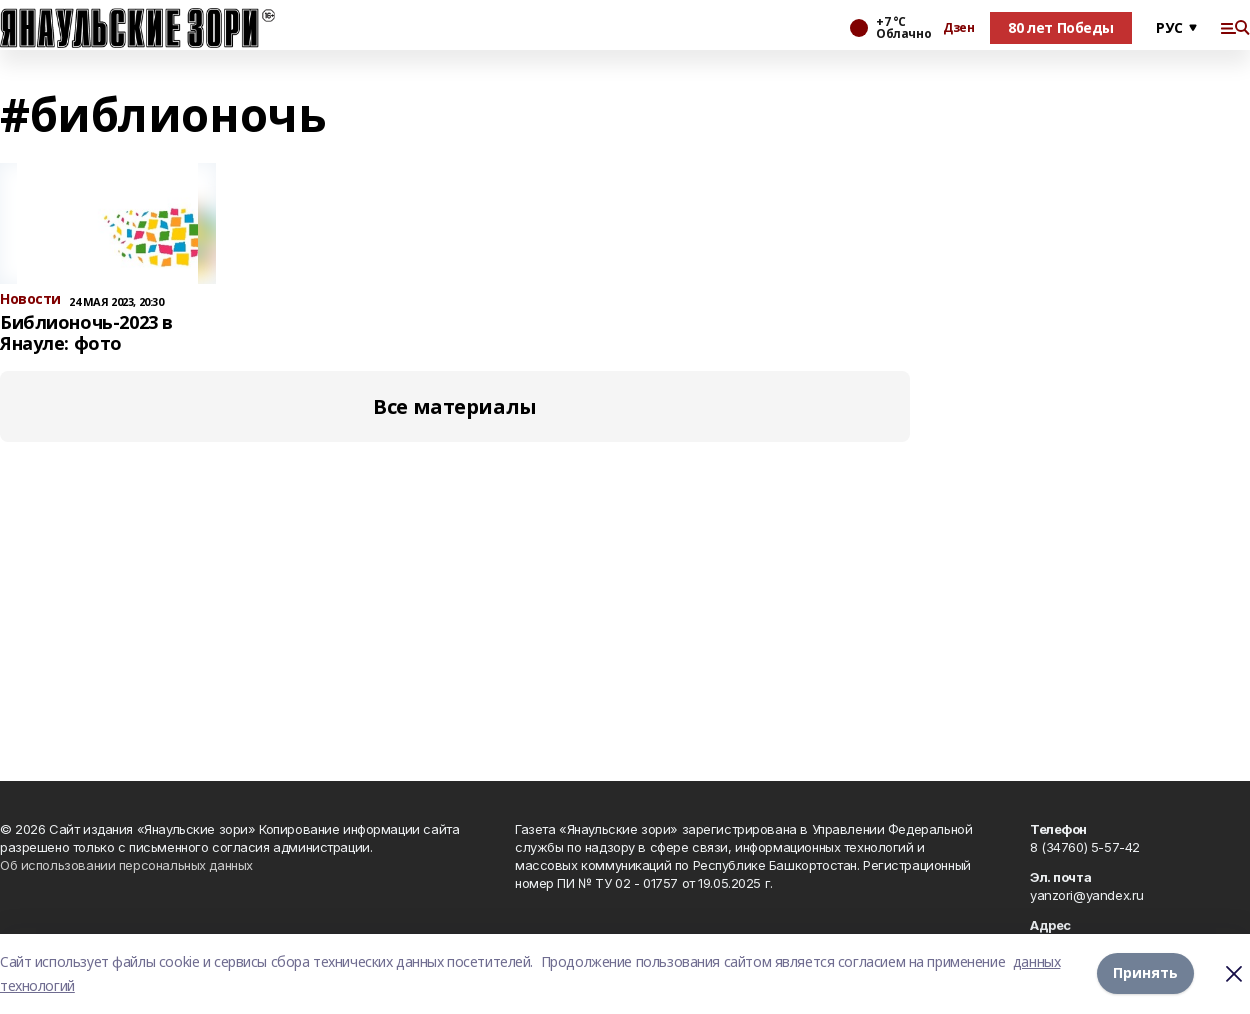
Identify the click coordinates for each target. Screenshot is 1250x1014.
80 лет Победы (1061, 27)
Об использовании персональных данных (126, 865)
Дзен (958, 28)
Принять (1145, 973)
